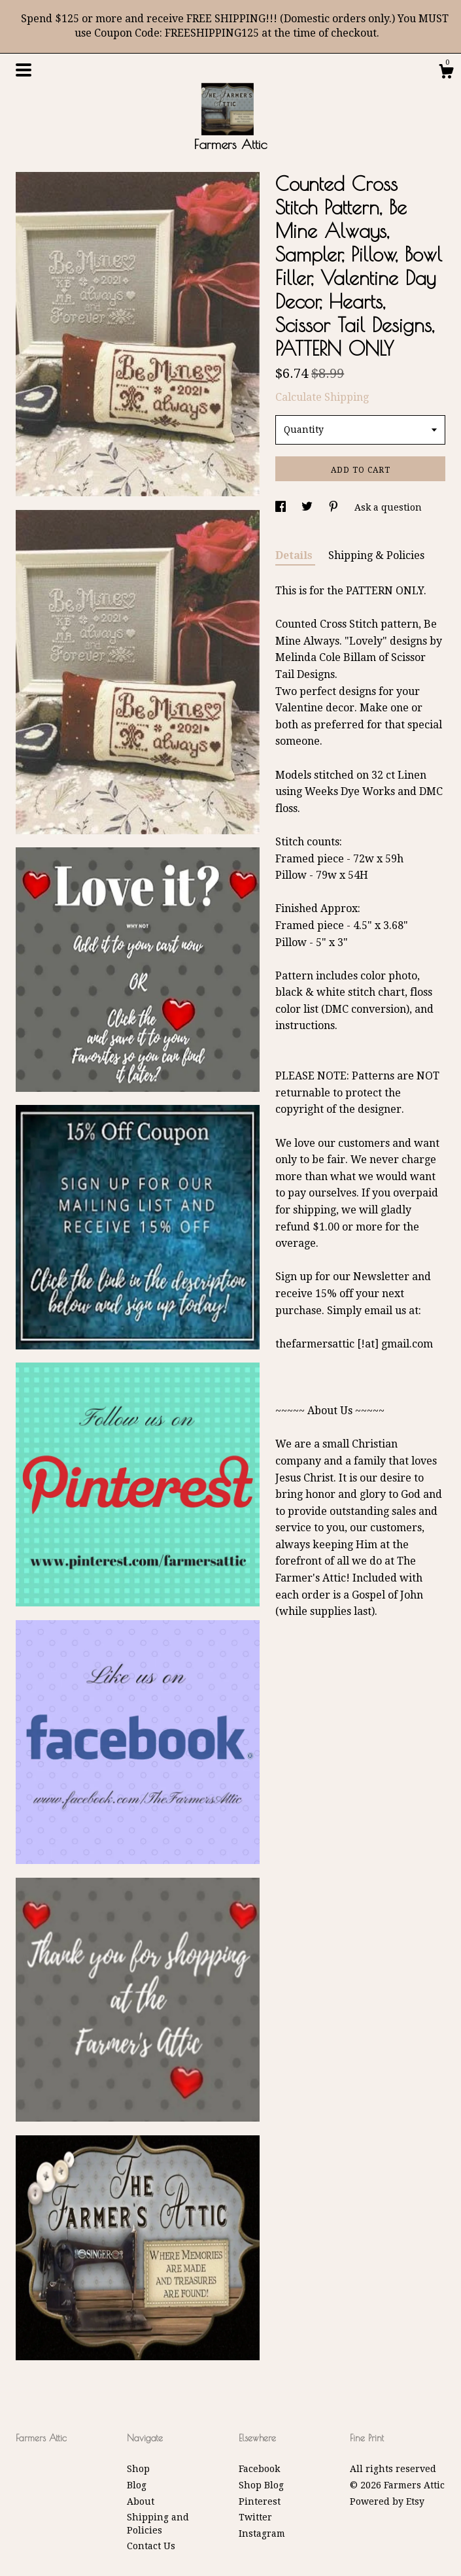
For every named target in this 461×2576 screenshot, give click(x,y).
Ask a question (388, 507)
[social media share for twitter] (308, 507)
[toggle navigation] (23, 69)
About (140, 2501)
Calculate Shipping (322, 397)
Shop (138, 2469)
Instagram (262, 2533)
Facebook (259, 2469)
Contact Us (151, 2546)
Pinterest (260, 2501)
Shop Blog (261, 2485)
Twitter (255, 2517)
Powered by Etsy (387, 2501)
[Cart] (446, 73)
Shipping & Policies (376, 555)
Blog (136, 2485)
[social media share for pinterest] (334, 507)
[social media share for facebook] (281, 507)
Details (295, 555)
